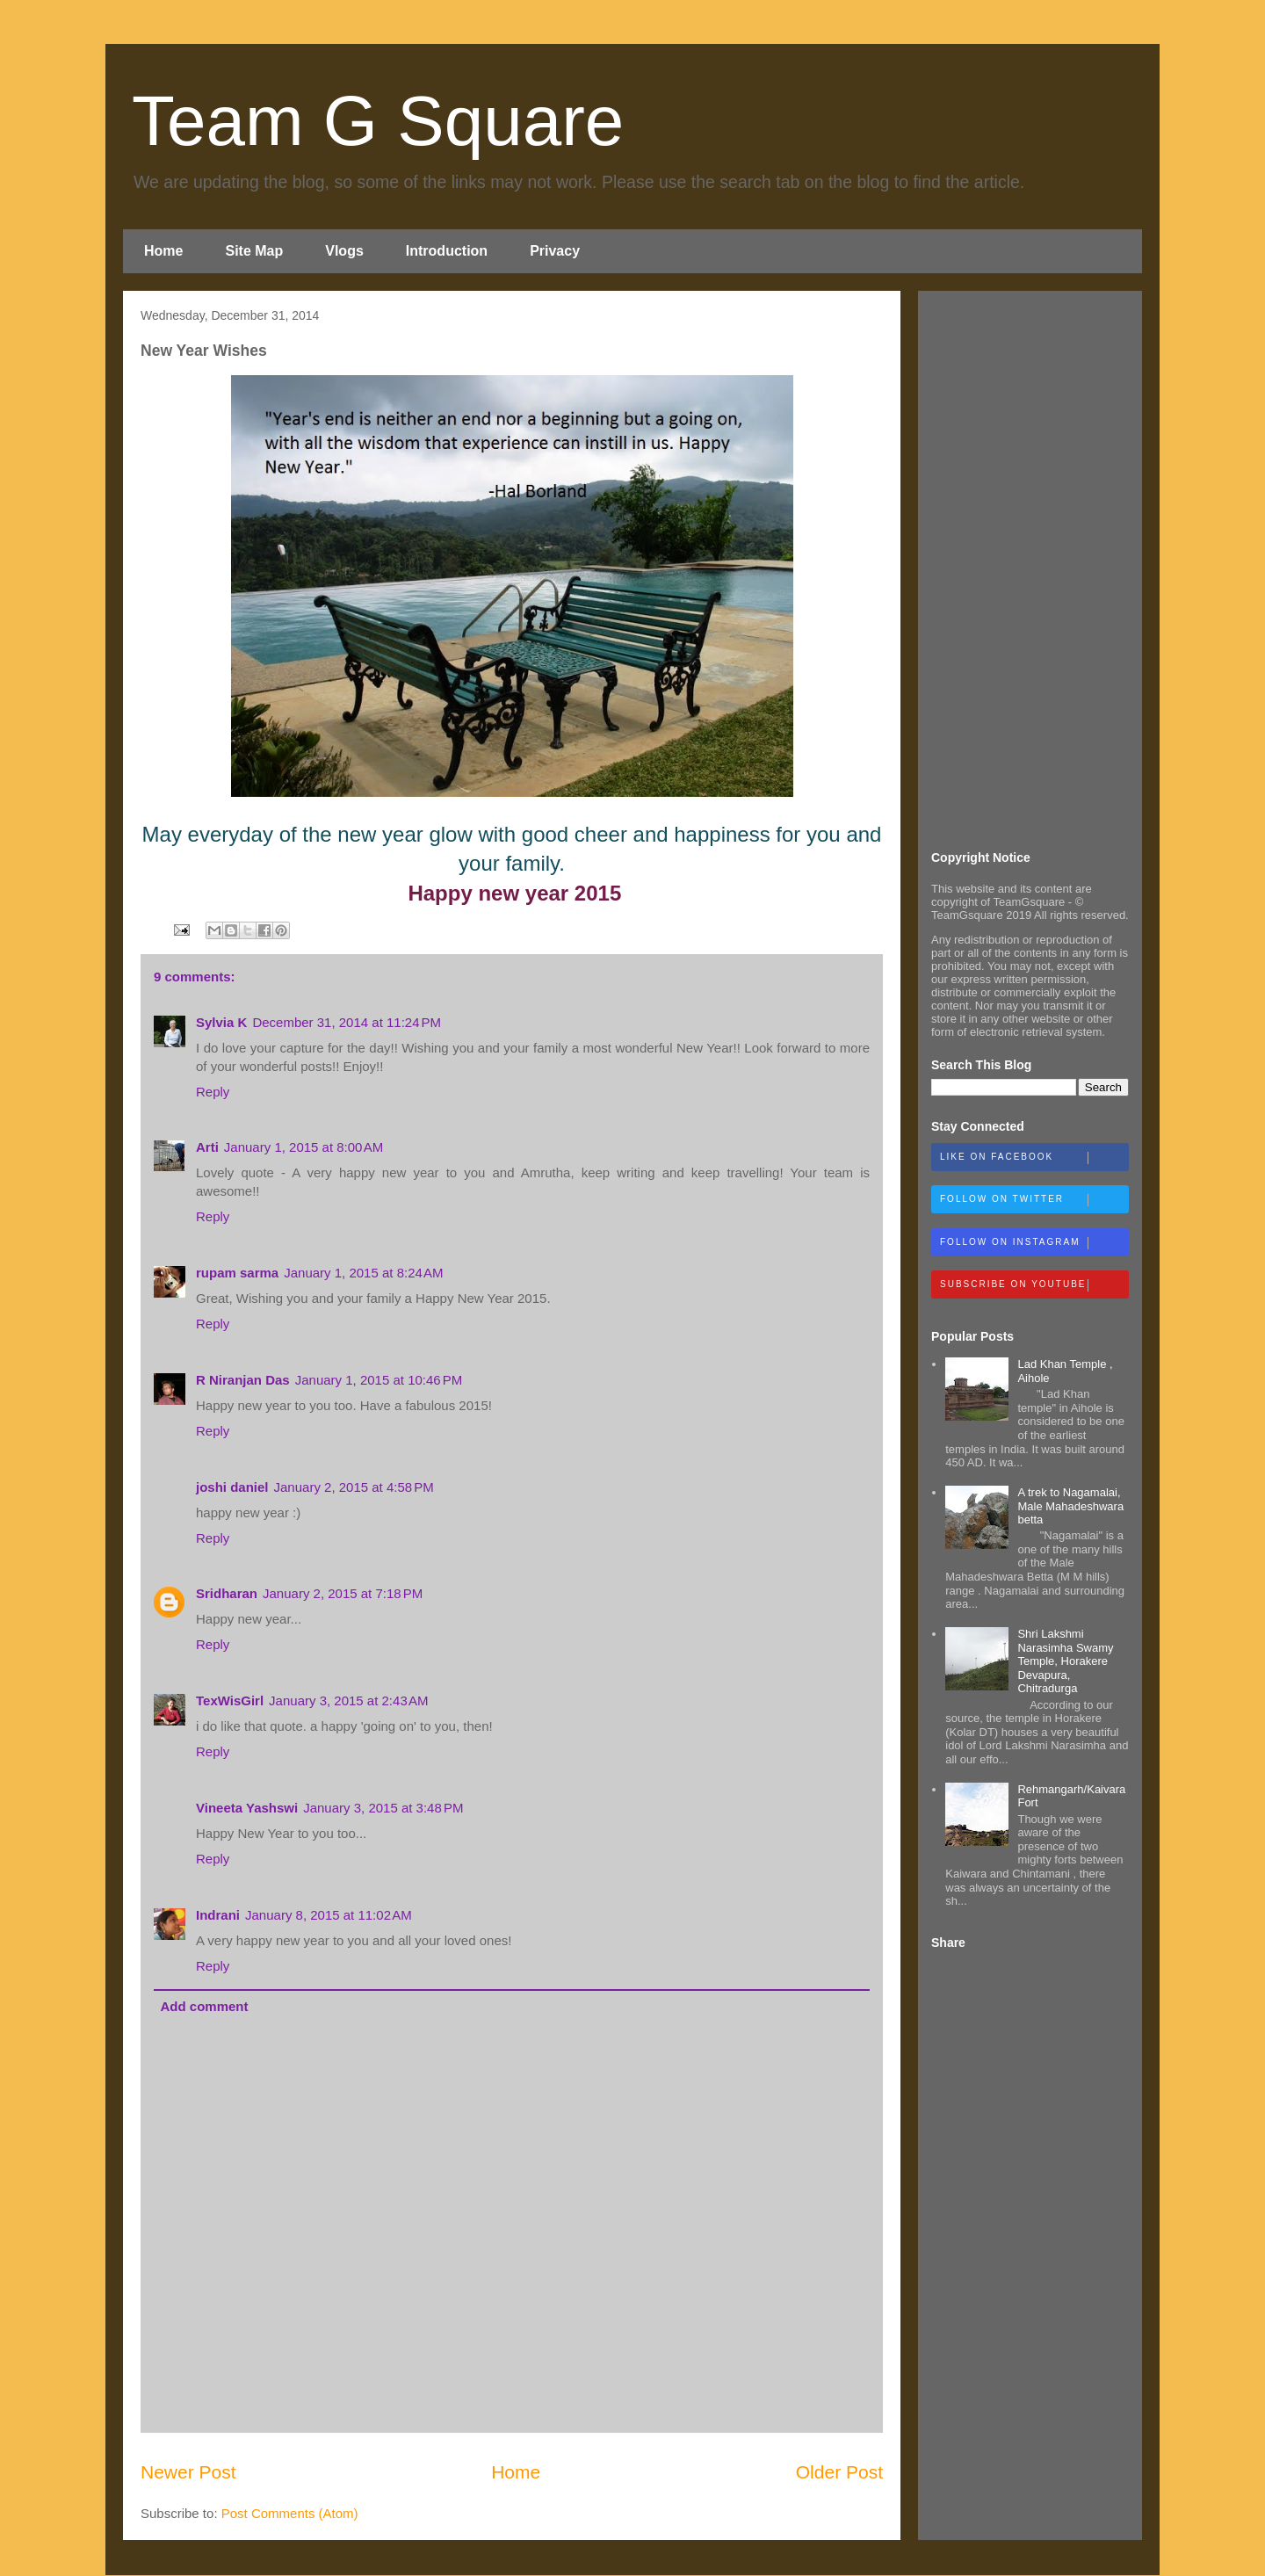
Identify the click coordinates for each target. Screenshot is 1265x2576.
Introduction (447, 250)
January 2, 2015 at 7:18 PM (343, 1593)
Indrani (218, 1914)
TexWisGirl (230, 1700)
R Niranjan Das (243, 1379)
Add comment (205, 2006)
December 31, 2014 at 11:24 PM (346, 1022)
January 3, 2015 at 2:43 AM (348, 1700)
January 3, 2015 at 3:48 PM (383, 1807)
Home (163, 250)
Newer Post (188, 2472)
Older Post (839, 2472)
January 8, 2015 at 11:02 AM (328, 1914)
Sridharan (226, 1593)
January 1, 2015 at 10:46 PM (379, 1379)
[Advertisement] (1030, 567)
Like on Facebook (1034, 1158)
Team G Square (378, 121)
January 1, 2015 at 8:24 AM (363, 1272)
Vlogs (344, 250)
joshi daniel (232, 1487)
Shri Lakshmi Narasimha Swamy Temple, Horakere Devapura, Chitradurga (1065, 1661)
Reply (212, 1091)
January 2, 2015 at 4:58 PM (354, 1487)
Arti (207, 1147)
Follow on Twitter (1034, 1200)
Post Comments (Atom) (289, 2513)
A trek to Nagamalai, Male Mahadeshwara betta (1070, 1506)
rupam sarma (237, 1272)
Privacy (555, 250)
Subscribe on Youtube (1034, 1285)
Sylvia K (221, 1022)
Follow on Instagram (1034, 1243)
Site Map (254, 250)
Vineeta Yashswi (247, 1807)
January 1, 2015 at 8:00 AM (303, 1147)
